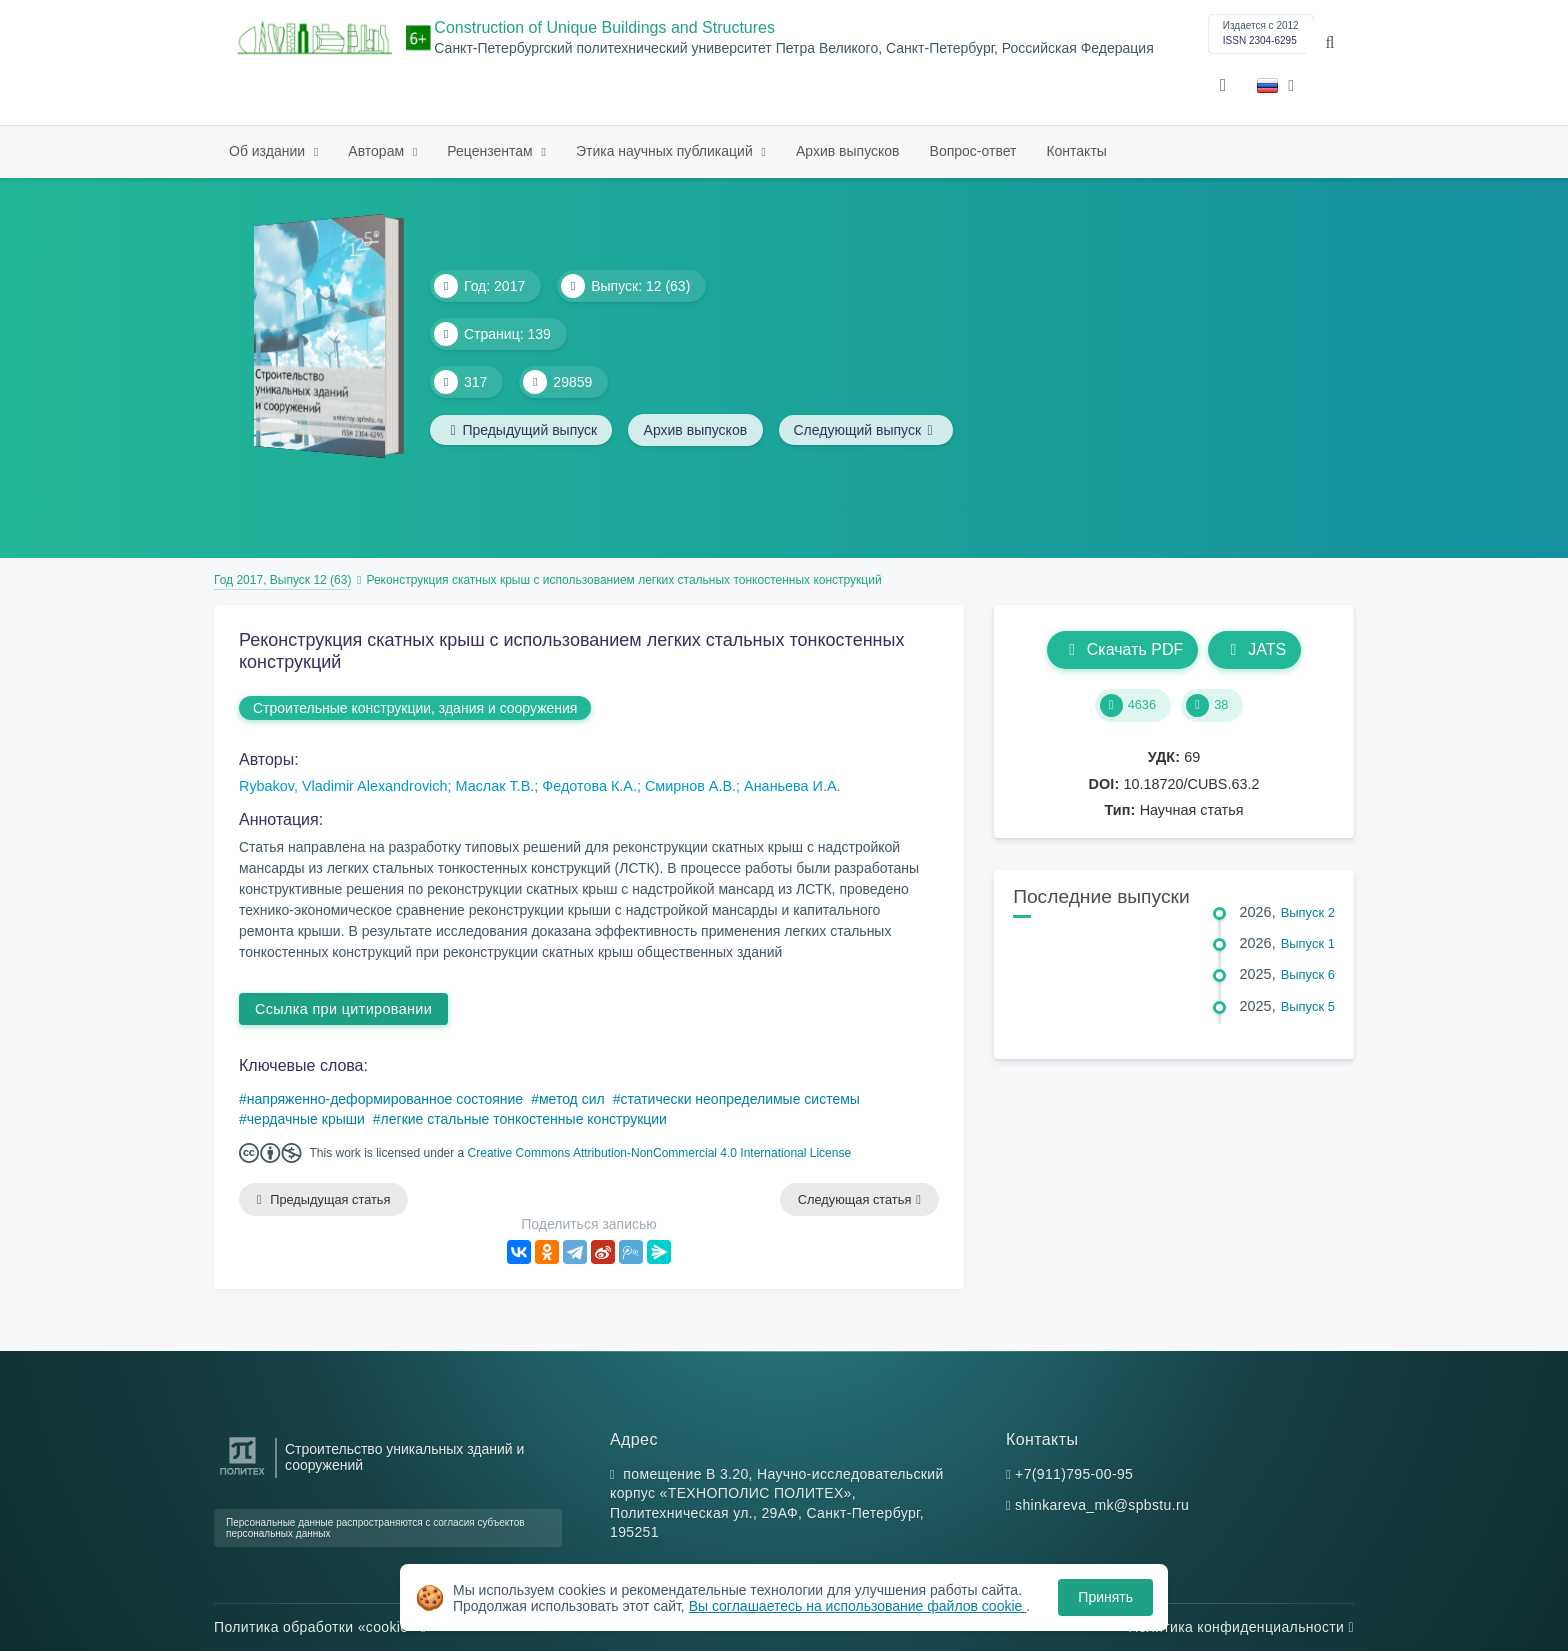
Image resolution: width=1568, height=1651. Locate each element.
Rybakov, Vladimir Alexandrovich (343, 786)
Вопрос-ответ (973, 151)
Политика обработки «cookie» (320, 1627)
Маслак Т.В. (495, 786)
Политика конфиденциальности (1241, 1627)
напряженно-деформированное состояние (385, 1099)
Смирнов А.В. (690, 786)
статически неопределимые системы (739, 1099)
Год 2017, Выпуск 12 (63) (282, 580)
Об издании (269, 151)
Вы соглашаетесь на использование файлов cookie (858, 1606)
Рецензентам (491, 151)
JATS (1254, 649)
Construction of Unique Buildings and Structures (604, 27)
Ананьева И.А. (792, 786)
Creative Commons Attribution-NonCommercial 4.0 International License (660, 1153)
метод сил (572, 1099)
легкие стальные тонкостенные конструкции (524, 1119)
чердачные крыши (306, 1119)
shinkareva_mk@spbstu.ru (1102, 1506)
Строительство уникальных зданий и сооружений (404, 1457)
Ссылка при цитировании (343, 1009)
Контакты (1076, 151)
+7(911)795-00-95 (1074, 1474)
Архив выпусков (848, 151)
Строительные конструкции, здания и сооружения (415, 708)
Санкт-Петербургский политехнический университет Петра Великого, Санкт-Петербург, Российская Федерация (793, 48)
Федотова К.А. (589, 786)
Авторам (378, 151)
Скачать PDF (1122, 649)
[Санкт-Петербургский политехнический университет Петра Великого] (242, 1475)
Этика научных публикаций (666, 151)
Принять (1105, 1597)
